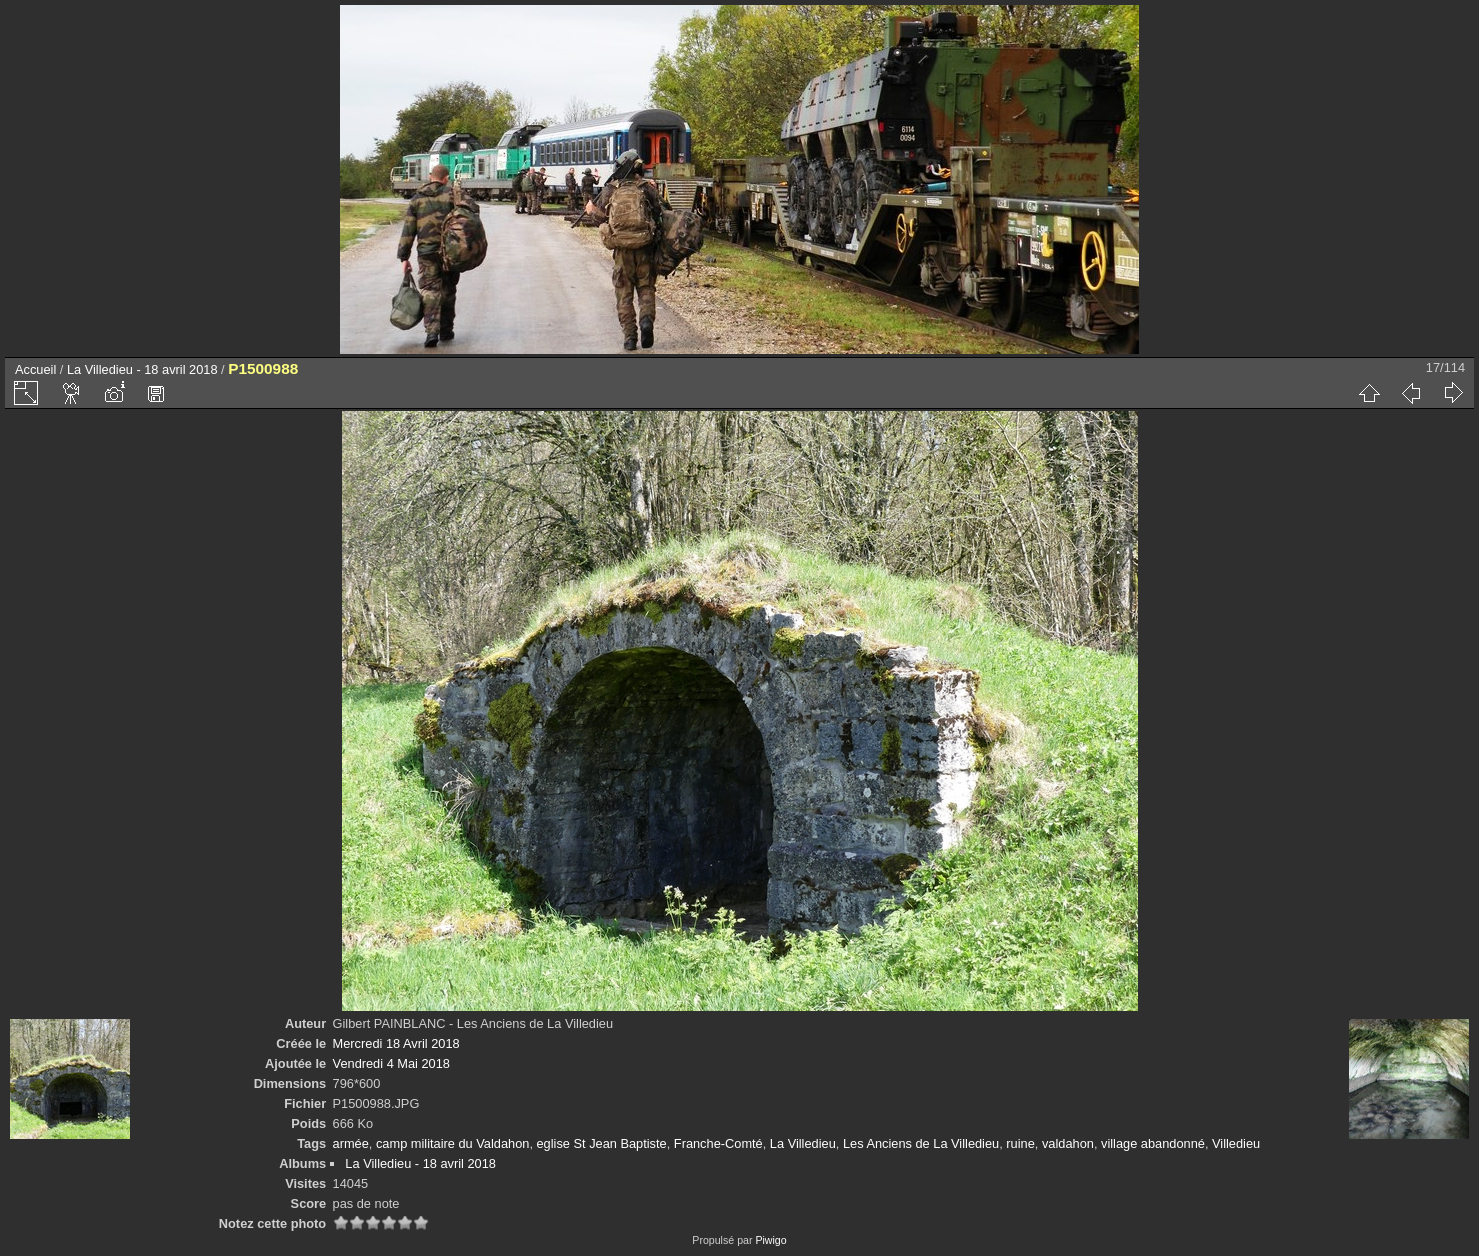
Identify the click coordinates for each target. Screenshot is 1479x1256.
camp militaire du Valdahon (452, 1143)
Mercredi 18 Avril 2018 (396, 1043)
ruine (1020, 1143)
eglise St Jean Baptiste (602, 1143)
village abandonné (1153, 1143)
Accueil (35, 369)
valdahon (1068, 1143)
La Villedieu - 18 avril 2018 (142, 369)
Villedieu (1236, 1143)
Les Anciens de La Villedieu (921, 1143)
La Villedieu (803, 1143)
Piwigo (770, 1240)
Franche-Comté (718, 1143)
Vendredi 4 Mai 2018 (391, 1063)
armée (351, 1143)
